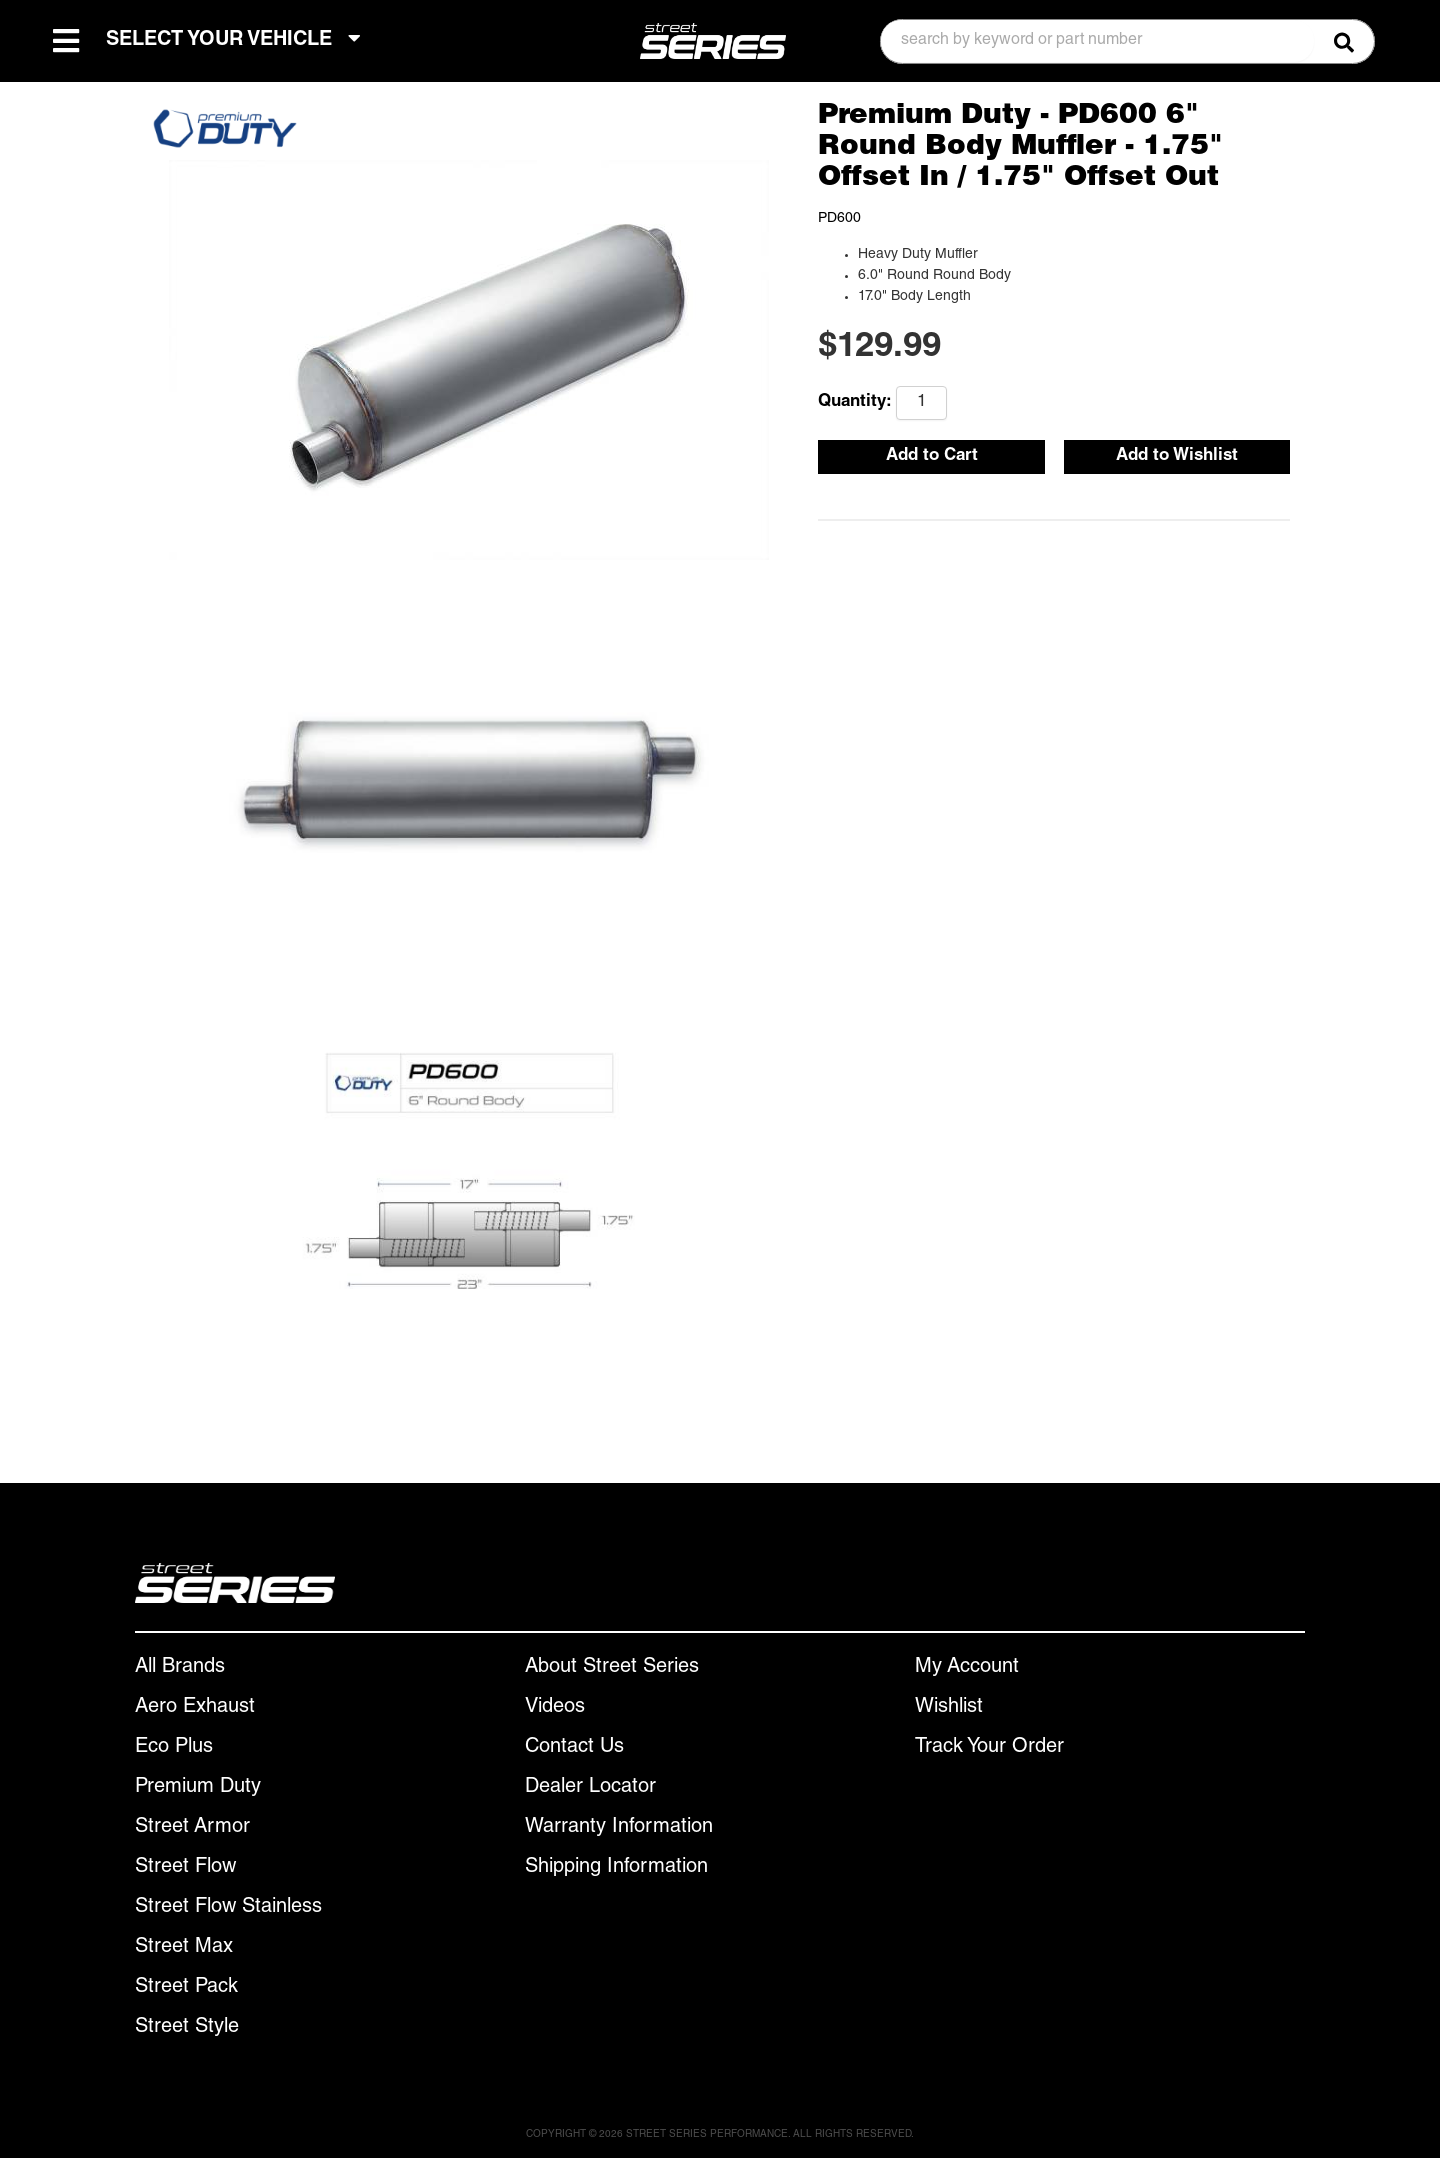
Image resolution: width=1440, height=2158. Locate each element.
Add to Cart (932, 456)
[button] (1127, 41)
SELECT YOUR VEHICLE (233, 39)
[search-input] (1097, 41)
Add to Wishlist (1177, 456)
